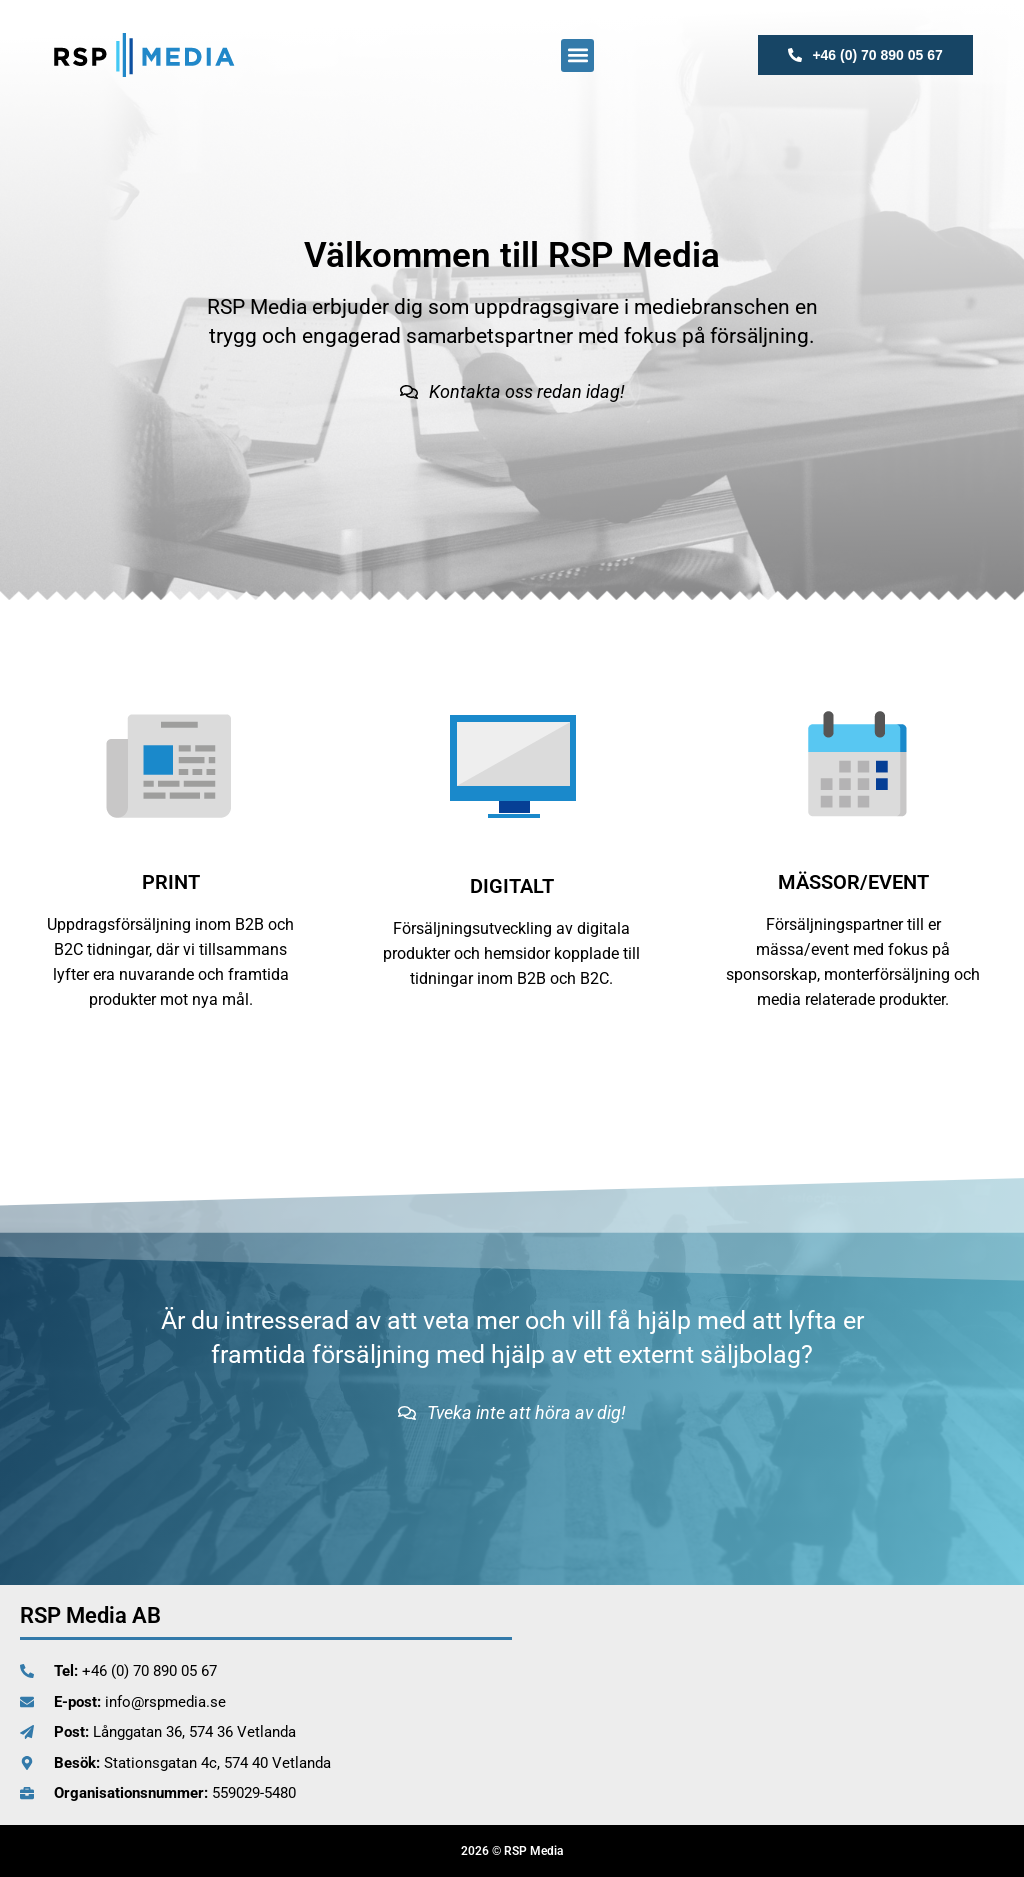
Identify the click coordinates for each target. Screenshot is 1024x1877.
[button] (577, 55)
